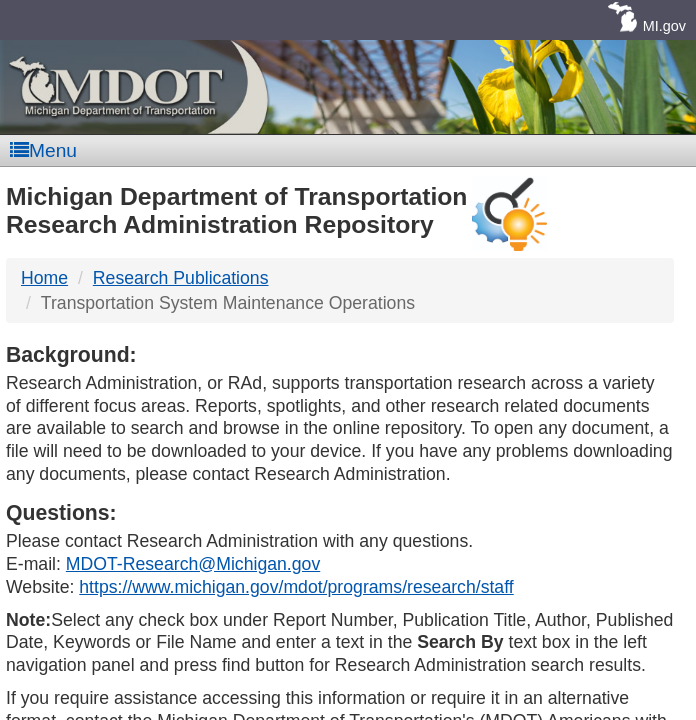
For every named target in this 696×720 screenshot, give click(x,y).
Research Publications (181, 278)
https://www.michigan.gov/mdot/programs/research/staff (296, 587)
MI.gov (664, 26)
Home (44, 278)
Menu (43, 150)
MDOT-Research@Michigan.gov (193, 564)
